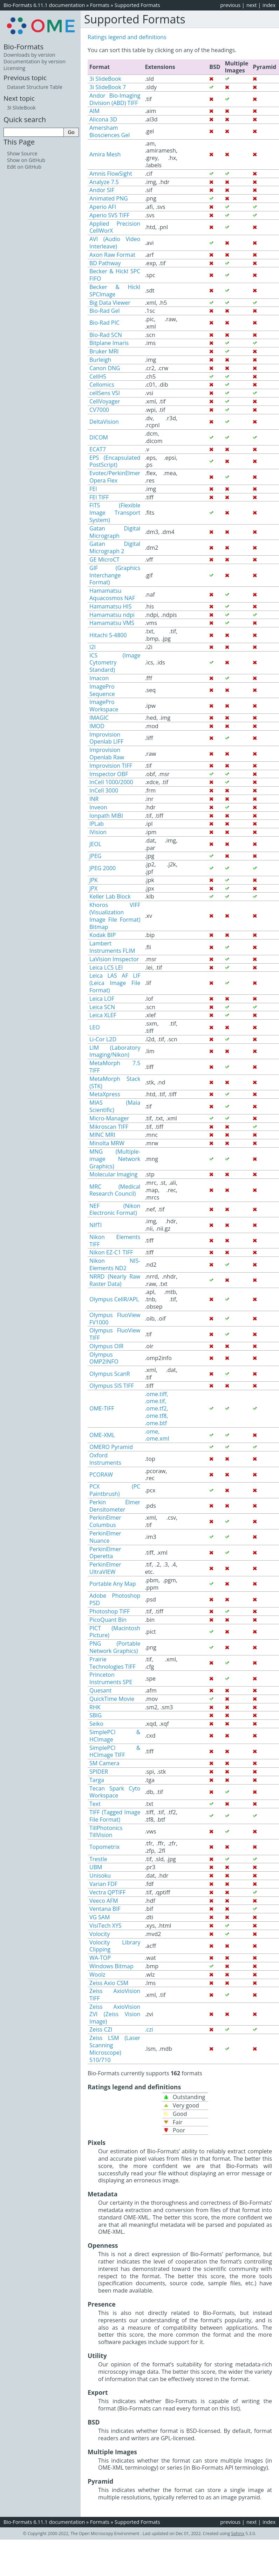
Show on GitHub (26, 160)
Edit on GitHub (24, 166)
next (251, 5)
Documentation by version (35, 61)
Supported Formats (137, 5)
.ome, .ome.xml (157, 1435)
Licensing (14, 68)
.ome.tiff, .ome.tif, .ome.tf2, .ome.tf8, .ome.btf (156, 1408)
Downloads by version (29, 54)
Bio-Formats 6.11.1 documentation (44, 5)
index (269, 5)
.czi (149, 2029)
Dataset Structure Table (34, 87)
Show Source (22, 153)
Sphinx (237, 2533)
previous (230, 5)
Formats (99, 5)
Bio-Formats (23, 46)
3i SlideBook (21, 107)
